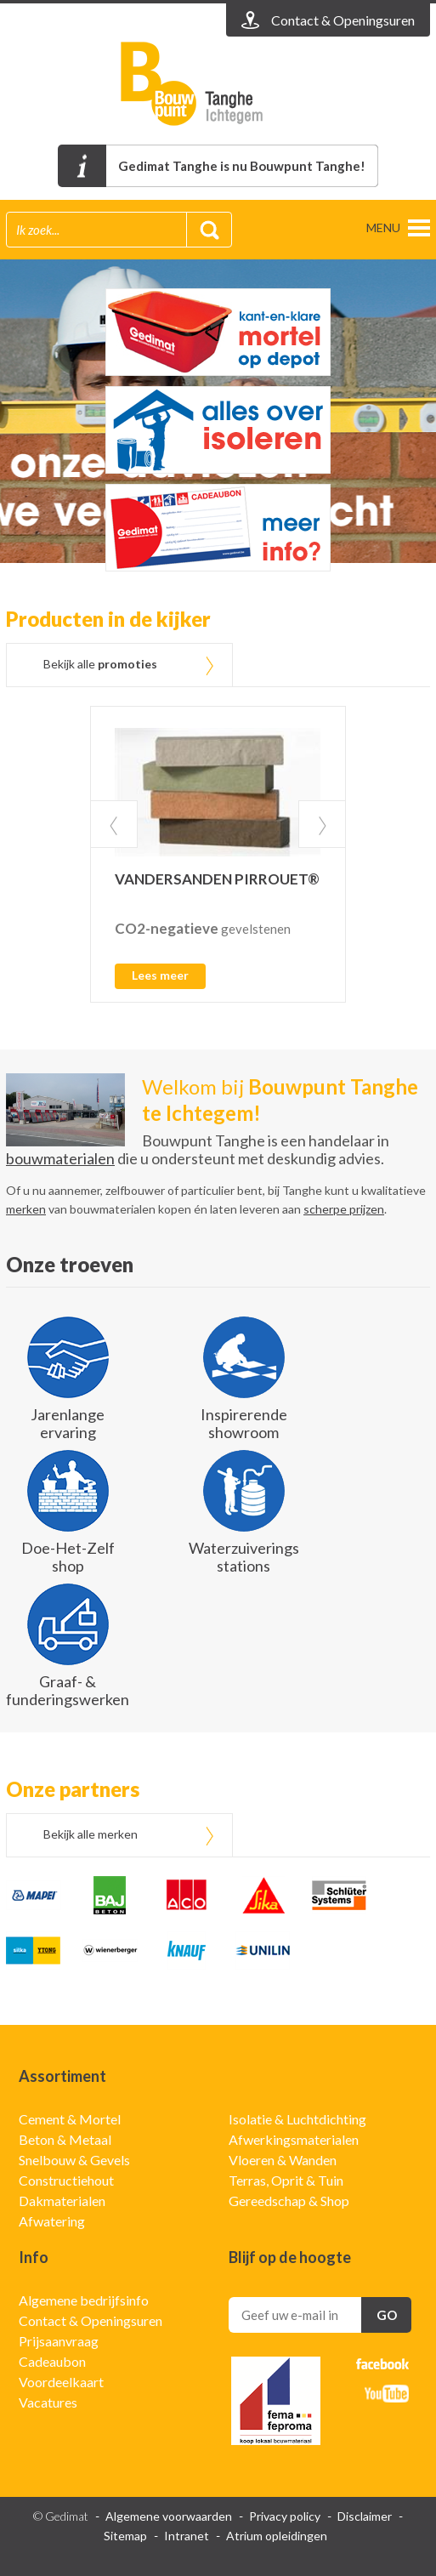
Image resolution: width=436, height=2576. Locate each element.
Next (322, 824)
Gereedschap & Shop (289, 2200)
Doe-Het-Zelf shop (68, 1556)
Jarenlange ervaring (68, 1423)
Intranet (186, 2535)
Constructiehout (66, 2180)
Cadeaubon (52, 2361)
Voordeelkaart (61, 2382)
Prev (114, 824)
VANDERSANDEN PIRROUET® (217, 879)
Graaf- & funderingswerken (67, 1690)
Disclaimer (364, 2516)
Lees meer (160, 975)
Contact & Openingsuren (90, 2320)
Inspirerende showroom (244, 1423)
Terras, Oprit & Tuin (286, 2180)
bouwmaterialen (60, 1158)
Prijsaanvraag (59, 2341)
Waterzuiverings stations (244, 1556)
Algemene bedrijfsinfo (84, 2300)
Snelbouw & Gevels (74, 2160)
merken (26, 1209)
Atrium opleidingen (276, 2535)
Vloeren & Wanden (283, 2160)
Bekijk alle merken (90, 1834)
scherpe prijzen (343, 1209)
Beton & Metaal (65, 2139)
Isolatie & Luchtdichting (297, 2119)
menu (383, 227)
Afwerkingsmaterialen (294, 2139)
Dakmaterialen (62, 2200)
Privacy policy (284, 2516)
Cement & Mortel (70, 2119)
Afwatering (52, 2221)
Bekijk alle (100, 664)
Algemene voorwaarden (168, 2516)
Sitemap (125, 2535)
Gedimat (218, 84)
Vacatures (48, 2402)
